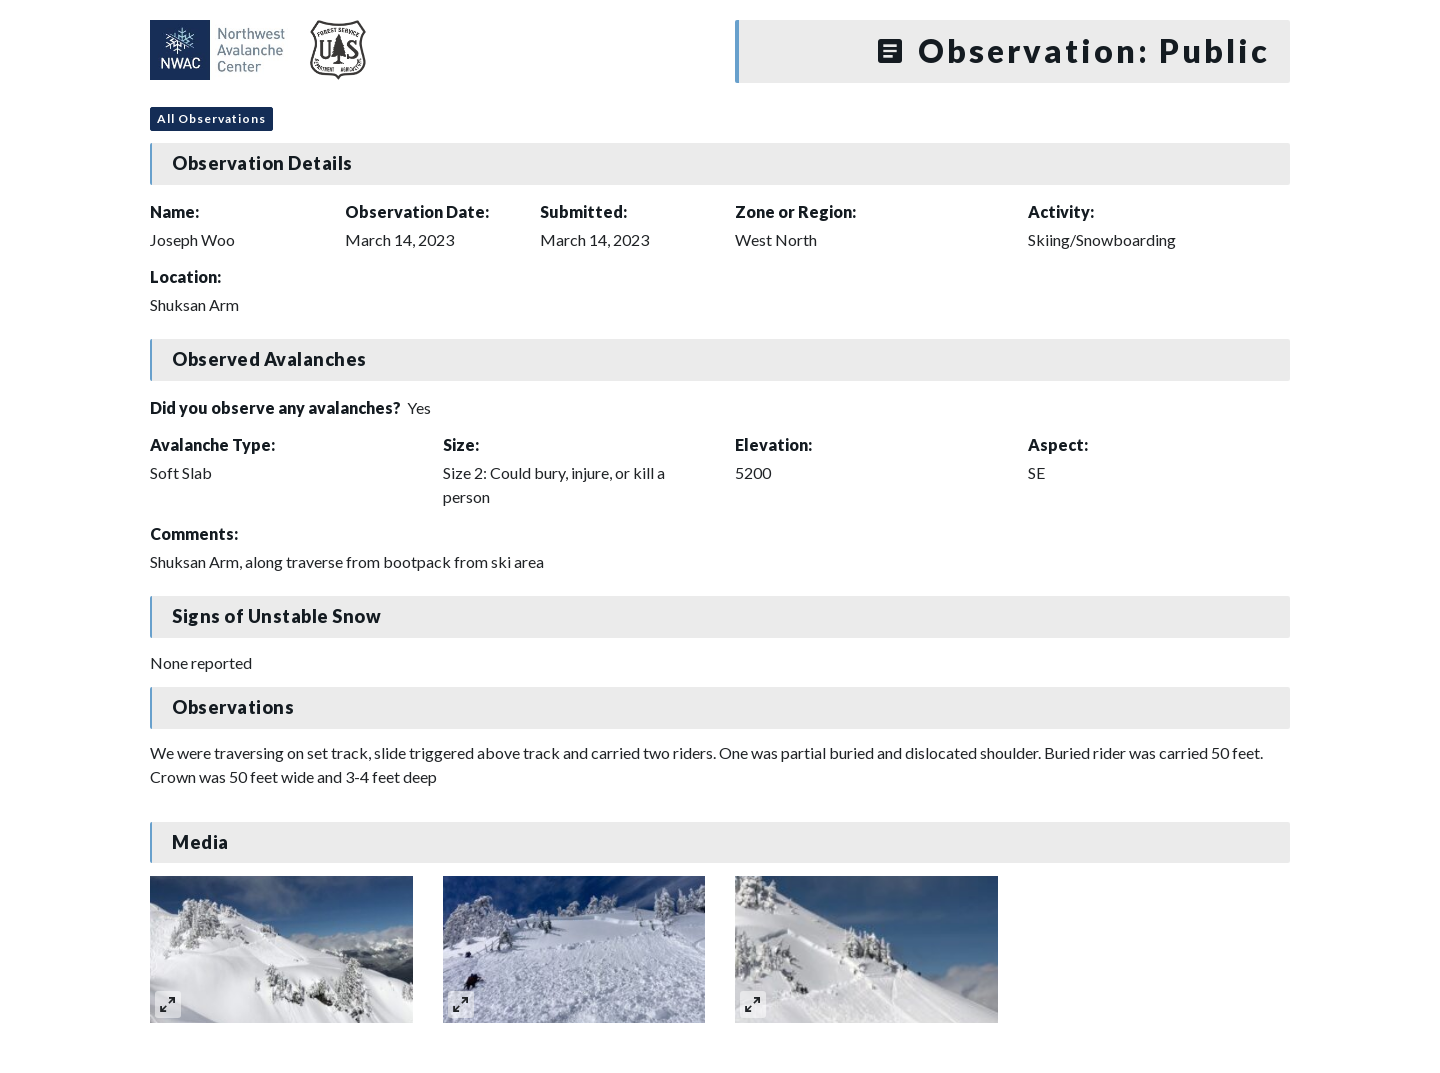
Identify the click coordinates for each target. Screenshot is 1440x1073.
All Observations (211, 118)
